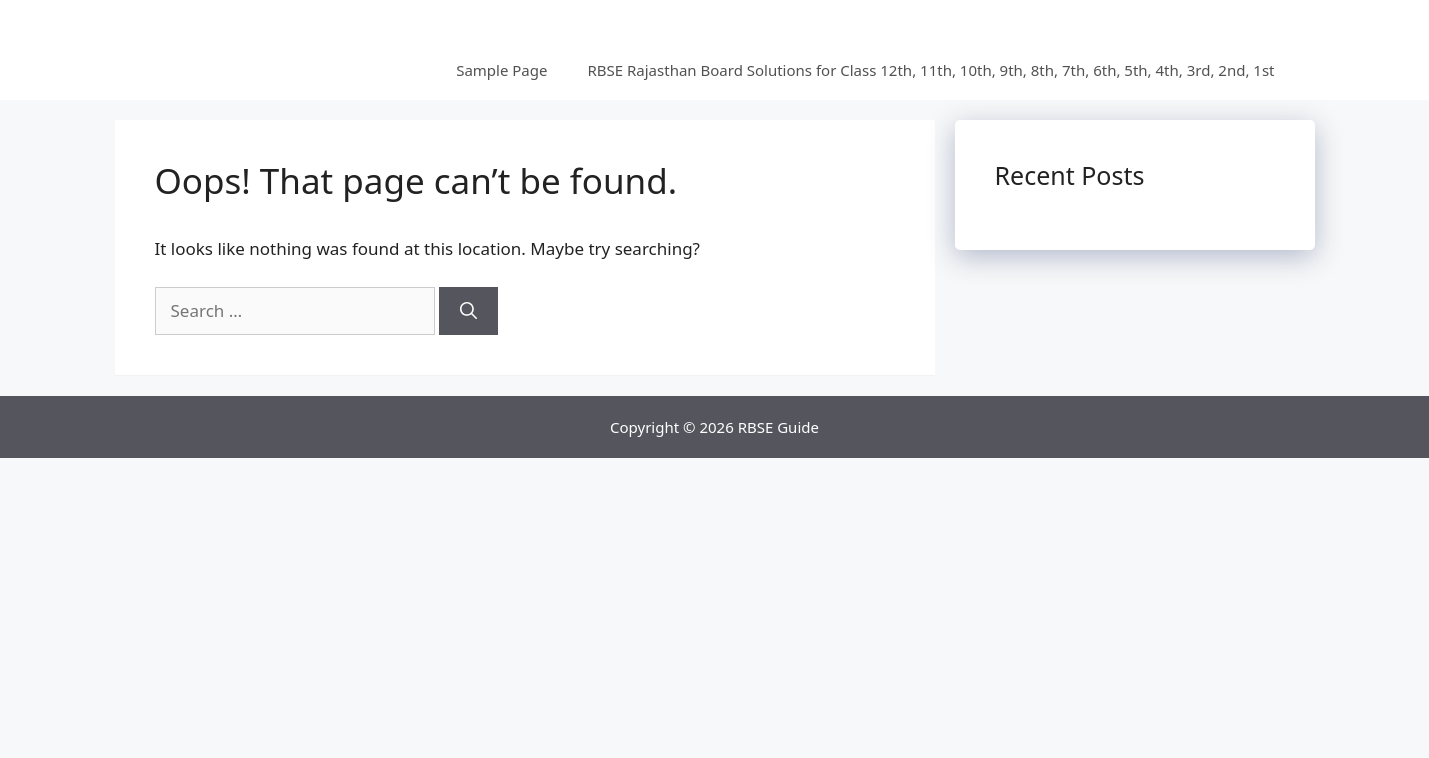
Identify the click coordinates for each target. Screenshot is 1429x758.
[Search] (468, 311)
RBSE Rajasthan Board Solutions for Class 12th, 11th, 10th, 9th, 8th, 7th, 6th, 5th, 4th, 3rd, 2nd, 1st (930, 70)
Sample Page (501, 70)
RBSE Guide (778, 427)
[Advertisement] (715, 608)
